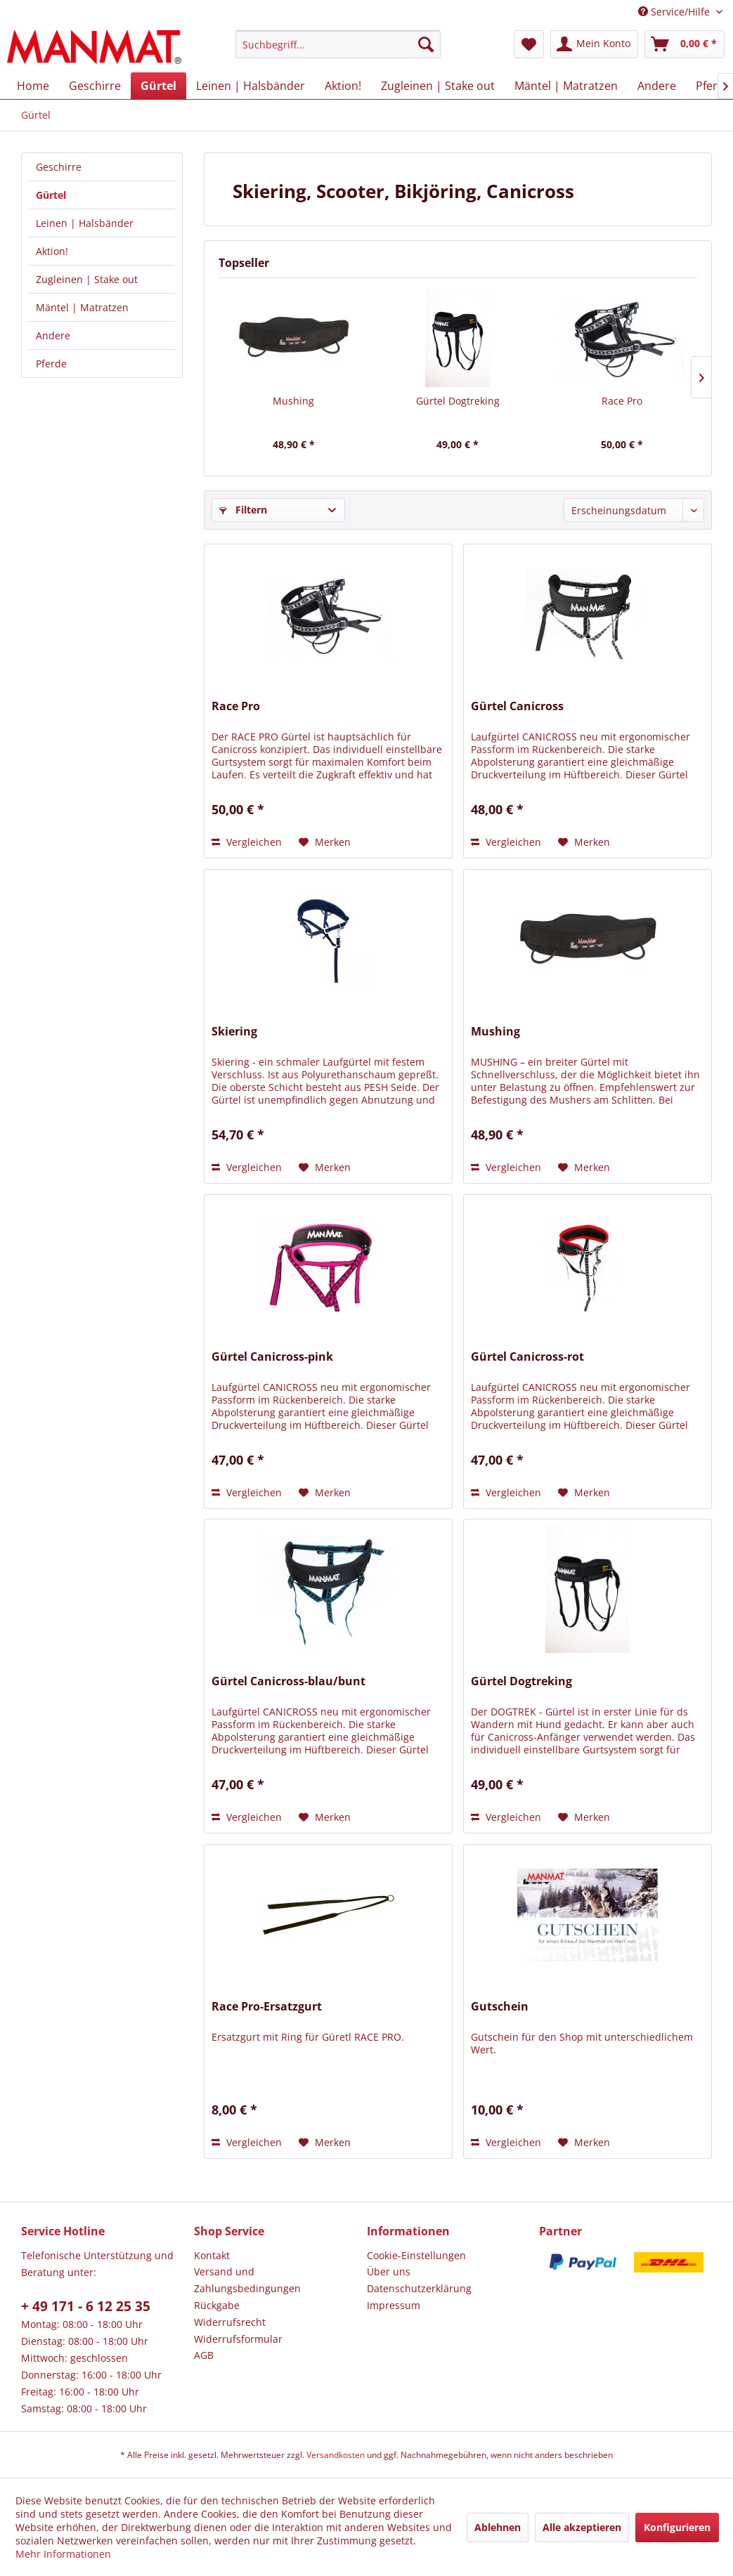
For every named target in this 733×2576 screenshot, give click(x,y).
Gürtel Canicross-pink (272, 1356)
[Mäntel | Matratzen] (566, 85)
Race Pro (622, 400)
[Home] (33, 85)
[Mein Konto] (594, 44)
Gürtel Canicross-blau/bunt (288, 1681)
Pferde (51, 363)
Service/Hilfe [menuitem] (675, 11)
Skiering (234, 1031)
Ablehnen (497, 2527)
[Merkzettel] (529, 44)
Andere (53, 335)
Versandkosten (335, 2455)
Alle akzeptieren (582, 2527)
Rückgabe (217, 2305)
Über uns (388, 2271)
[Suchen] (426, 44)
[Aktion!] (343, 85)
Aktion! (52, 251)
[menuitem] (338, 44)
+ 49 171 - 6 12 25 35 (85, 2306)
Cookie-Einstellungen (416, 2255)
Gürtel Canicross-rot (527, 1356)
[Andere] (657, 85)
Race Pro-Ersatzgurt (267, 2006)
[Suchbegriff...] (338, 44)
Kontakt (212, 2255)
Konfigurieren (677, 2527)
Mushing (293, 400)
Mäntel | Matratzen (82, 307)
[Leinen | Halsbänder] (250, 85)
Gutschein (499, 2006)
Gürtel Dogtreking (458, 400)
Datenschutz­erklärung (419, 2288)
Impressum (393, 2305)
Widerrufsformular (238, 2339)
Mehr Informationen (63, 2554)
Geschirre (59, 167)
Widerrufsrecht (230, 2322)
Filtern (243, 509)
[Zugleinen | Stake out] (438, 85)
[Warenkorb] (684, 44)
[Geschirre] (95, 85)
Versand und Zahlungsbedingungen (247, 2280)
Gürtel (51, 195)
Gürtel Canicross (517, 706)
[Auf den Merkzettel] (325, 842)
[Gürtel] (158, 85)
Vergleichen (247, 842)
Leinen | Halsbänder (85, 223)
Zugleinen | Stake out (87, 279)
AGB (204, 2355)
